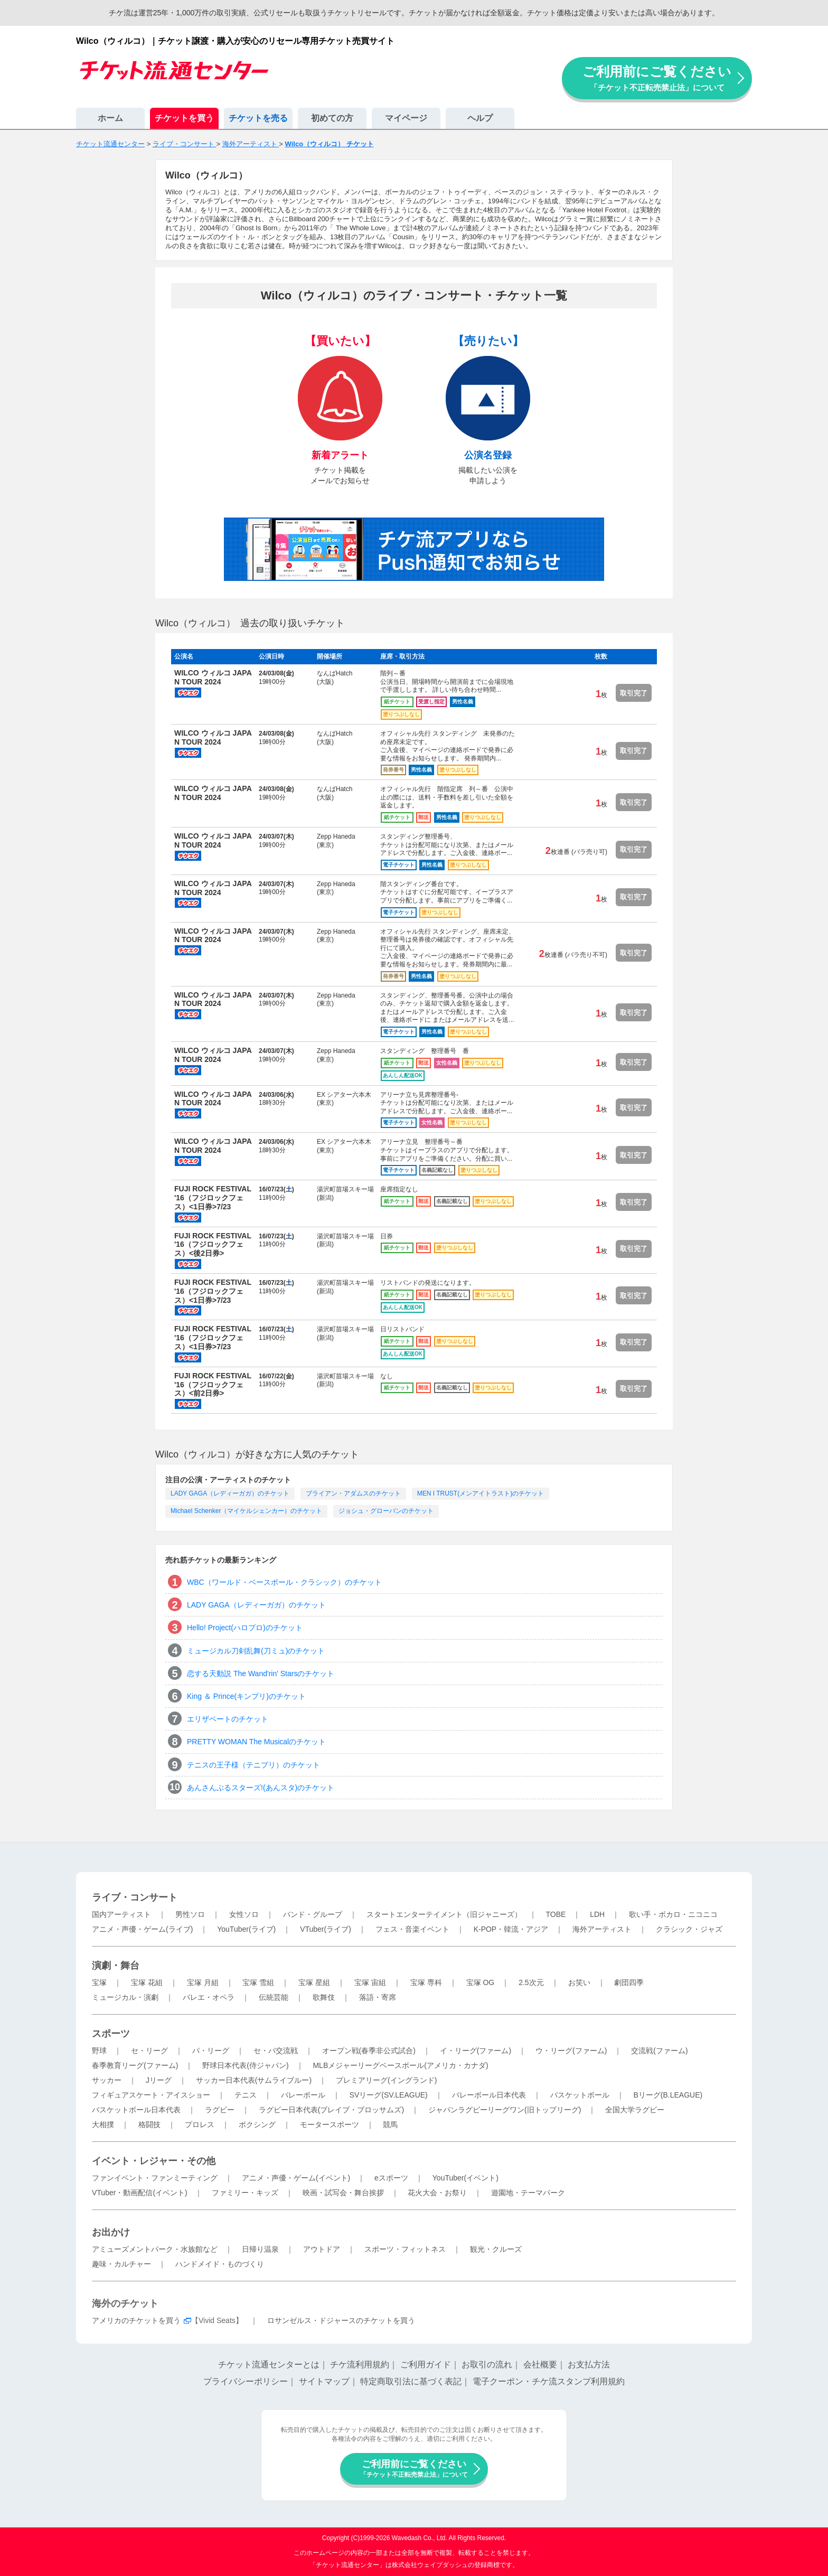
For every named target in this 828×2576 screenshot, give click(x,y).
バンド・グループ (312, 1914)
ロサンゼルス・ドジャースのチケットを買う (341, 2320)
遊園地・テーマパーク (528, 2192)
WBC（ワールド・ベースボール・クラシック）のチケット (284, 1582)
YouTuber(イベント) (465, 2178)
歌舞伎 (324, 1997)
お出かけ (111, 2232)
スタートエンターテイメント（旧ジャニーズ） (444, 1914)
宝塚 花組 (147, 1982)
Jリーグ (159, 2080)
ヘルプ (480, 118)
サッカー (106, 2080)
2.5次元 (531, 1982)
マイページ (406, 118)
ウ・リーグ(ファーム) (571, 2050)
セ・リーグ (149, 2050)
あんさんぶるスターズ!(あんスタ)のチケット (260, 1787)
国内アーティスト (121, 1914)
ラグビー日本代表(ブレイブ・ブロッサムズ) (331, 2109)
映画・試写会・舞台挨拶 (343, 2192)
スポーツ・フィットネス (405, 2249)
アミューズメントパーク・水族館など (155, 2249)
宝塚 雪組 (258, 1982)
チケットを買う (184, 118)
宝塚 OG (480, 1982)
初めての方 (332, 118)
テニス (245, 2095)
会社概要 (540, 2364)
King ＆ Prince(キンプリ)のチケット (246, 1696)
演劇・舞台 (115, 1965)
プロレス (199, 2124)
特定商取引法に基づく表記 (411, 2381)
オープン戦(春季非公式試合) (369, 2050)
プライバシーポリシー (245, 2381)
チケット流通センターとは (268, 2364)
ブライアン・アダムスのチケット (353, 1493)
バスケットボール (579, 2095)
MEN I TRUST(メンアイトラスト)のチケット (480, 1493)
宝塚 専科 (426, 1982)
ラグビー (219, 2109)
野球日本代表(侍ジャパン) (245, 2065)
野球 (99, 2050)
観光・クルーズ (496, 2249)
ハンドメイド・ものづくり (219, 2264)
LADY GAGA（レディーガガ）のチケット (230, 1493)
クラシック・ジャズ (689, 1929)
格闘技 (149, 2124)
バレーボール (303, 2095)
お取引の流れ (487, 2364)
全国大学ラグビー (634, 2109)
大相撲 (103, 2124)
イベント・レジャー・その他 (153, 2161)
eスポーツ (391, 2178)
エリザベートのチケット (227, 1719)
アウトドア (321, 2249)
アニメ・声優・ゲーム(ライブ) (142, 1929)
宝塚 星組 (314, 1982)
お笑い (579, 1982)
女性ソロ (244, 1914)
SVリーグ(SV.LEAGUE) (389, 2095)
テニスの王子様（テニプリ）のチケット (253, 1765)
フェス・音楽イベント (412, 1929)
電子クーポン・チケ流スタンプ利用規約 (549, 2381)
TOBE (555, 1914)
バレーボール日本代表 (489, 2095)
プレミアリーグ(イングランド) (386, 2080)
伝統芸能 (273, 1997)
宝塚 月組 (203, 1982)
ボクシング (257, 2124)
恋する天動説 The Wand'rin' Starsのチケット (260, 1673)
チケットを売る (258, 118)
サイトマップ (324, 2381)
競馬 (390, 2124)
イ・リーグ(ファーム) (475, 2050)
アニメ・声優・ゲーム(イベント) (296, 2178)
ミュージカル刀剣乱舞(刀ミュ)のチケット (256, 1651)
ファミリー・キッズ (245, 2192)
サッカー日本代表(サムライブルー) (254, 2080)
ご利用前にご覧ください (656, 78)
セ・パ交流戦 (275, 2050)
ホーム (110, 118)
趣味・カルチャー (121, 2264)
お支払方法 (589, 2364)
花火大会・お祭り (437, 2192)
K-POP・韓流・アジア (511, 1929)
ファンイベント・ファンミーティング (155, 2178)
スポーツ (111, 2033)
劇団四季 (629, 1982)
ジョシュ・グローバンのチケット (386, 1511)
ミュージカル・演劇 (125, 1997)
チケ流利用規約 (359, 2364)
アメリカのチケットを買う (136, 2320)
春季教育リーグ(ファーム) (135, 2065)
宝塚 (99, 1982)
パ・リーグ (210, 2050)
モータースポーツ (329, 2124)
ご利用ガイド (425, 2364)
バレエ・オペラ (208, 1997)
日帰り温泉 (260, 2249)
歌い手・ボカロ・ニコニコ (673, 1914)
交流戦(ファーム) (659, 2050)
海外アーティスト (602, 1929)
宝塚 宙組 (370, 1982)
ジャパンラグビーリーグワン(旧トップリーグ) (504, 2109)
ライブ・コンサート (134, 1897)
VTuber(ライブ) (325, 1929)
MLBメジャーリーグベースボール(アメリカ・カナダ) (400, 2065)
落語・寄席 (377, 1997)
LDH (597, 1914)
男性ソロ (190, 1914)
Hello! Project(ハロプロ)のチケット (245, 1627)
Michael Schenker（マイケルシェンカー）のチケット (246, 1511)
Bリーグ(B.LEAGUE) (667, 2095)
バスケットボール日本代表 (136, 2109)
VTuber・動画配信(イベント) (139, 2192)
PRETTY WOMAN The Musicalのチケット (256, 1741)
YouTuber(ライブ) (246, 1929)
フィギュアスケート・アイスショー (151, 2095)
